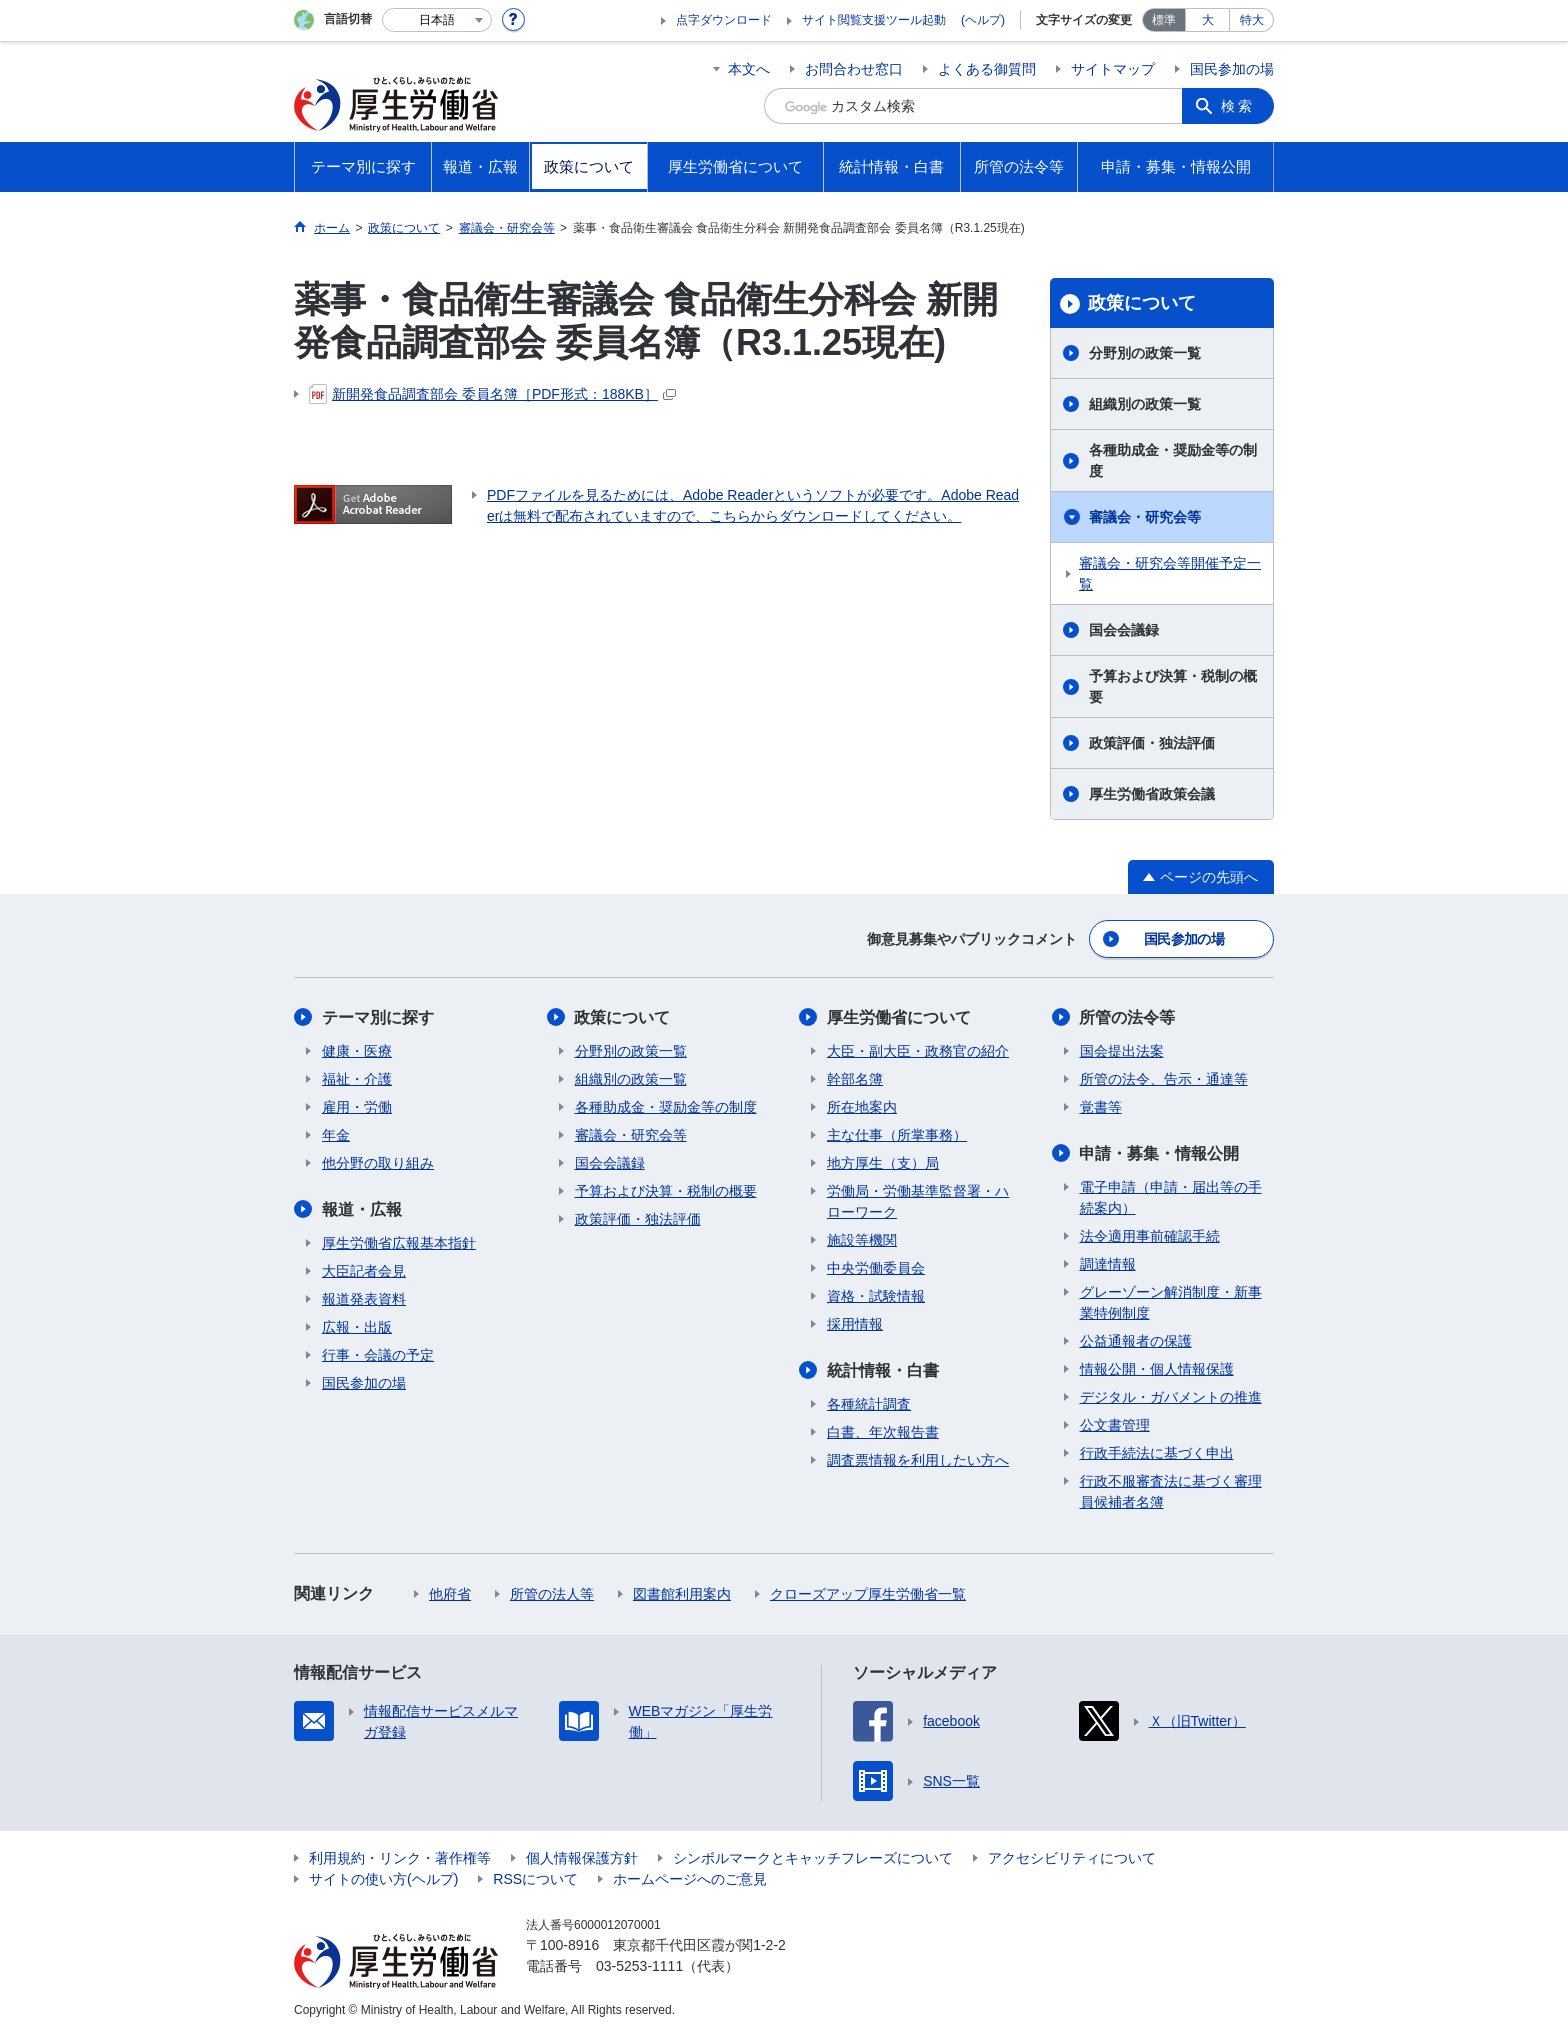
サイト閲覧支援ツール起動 (874, 20)
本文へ (749, 69)
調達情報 (1108, 1264)
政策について (1142, 303)
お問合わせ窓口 (854, 69)
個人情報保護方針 (582, 1858)
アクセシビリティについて (1072, 1858)
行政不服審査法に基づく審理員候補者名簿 (1171, 1491)
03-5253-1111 (639, 1966)
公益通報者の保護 (1136, 1341)
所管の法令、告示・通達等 (1164, 1079)
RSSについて (535, 1879)
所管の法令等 (1128, 1017)
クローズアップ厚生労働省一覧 (868, 1594)
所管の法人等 (552, 1594)
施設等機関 (862, 1240)
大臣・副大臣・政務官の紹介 (918, 1051)
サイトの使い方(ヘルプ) (383, 1879)
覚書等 (1101, 1107)
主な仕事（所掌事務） (897, 1135)
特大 (1252, 20)
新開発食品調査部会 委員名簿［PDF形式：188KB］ (492, 394)
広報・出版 (357, 1327)
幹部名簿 (855, 1079)
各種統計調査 (869, 1404)
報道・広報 (362, 1209)
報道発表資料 (364, 1299)
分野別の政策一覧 (1145, 353)
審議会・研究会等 (1145, 517)
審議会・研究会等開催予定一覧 (1170, 573)
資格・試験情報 (876, 1296)
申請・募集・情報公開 (1160, 1153)
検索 (1238, 106)
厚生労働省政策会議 (1152, 794)
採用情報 (855, 1324)
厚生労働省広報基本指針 (399, 1243)
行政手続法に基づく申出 (1157, 1453)
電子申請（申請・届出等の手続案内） (1171, 1197)
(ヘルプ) (983, 20)
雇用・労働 (357, 1107)
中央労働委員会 (876, 1268)
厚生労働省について (899, 1017)
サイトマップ (1113, 69)
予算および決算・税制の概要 (1173, 686)
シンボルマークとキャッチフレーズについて (813, 1858)
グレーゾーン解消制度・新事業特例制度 (1171, 1302)
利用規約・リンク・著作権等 (400, 1858)
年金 (336, 1135)
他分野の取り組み (378, 1163)
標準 (1164, 20)
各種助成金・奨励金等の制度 (1173, 460)
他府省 (450, 1594)
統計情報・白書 (883, 1370)
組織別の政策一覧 (1145, 404)
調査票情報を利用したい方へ (918, 1460)
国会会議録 (1124, 630)
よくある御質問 (987, 69)
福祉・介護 (357, 1079)
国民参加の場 (1232, 69)
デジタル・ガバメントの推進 (1171, 1397)
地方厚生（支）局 (883, 1163)
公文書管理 (1115, 1425)
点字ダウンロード (724, 20)
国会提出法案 (1122, 1051)
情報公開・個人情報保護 (1157, 1369)
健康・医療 (357, 1051)
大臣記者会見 (364, 1271)
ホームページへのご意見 (690, 1879)
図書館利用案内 (682, 1594)
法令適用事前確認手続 (1150, 1236)
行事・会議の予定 (378, 1355)
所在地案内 (862, 1107)
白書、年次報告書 (883, 1432)
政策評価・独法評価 (1152, 743)
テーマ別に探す (378, 1017)
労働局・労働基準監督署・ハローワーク (918, 1201)
